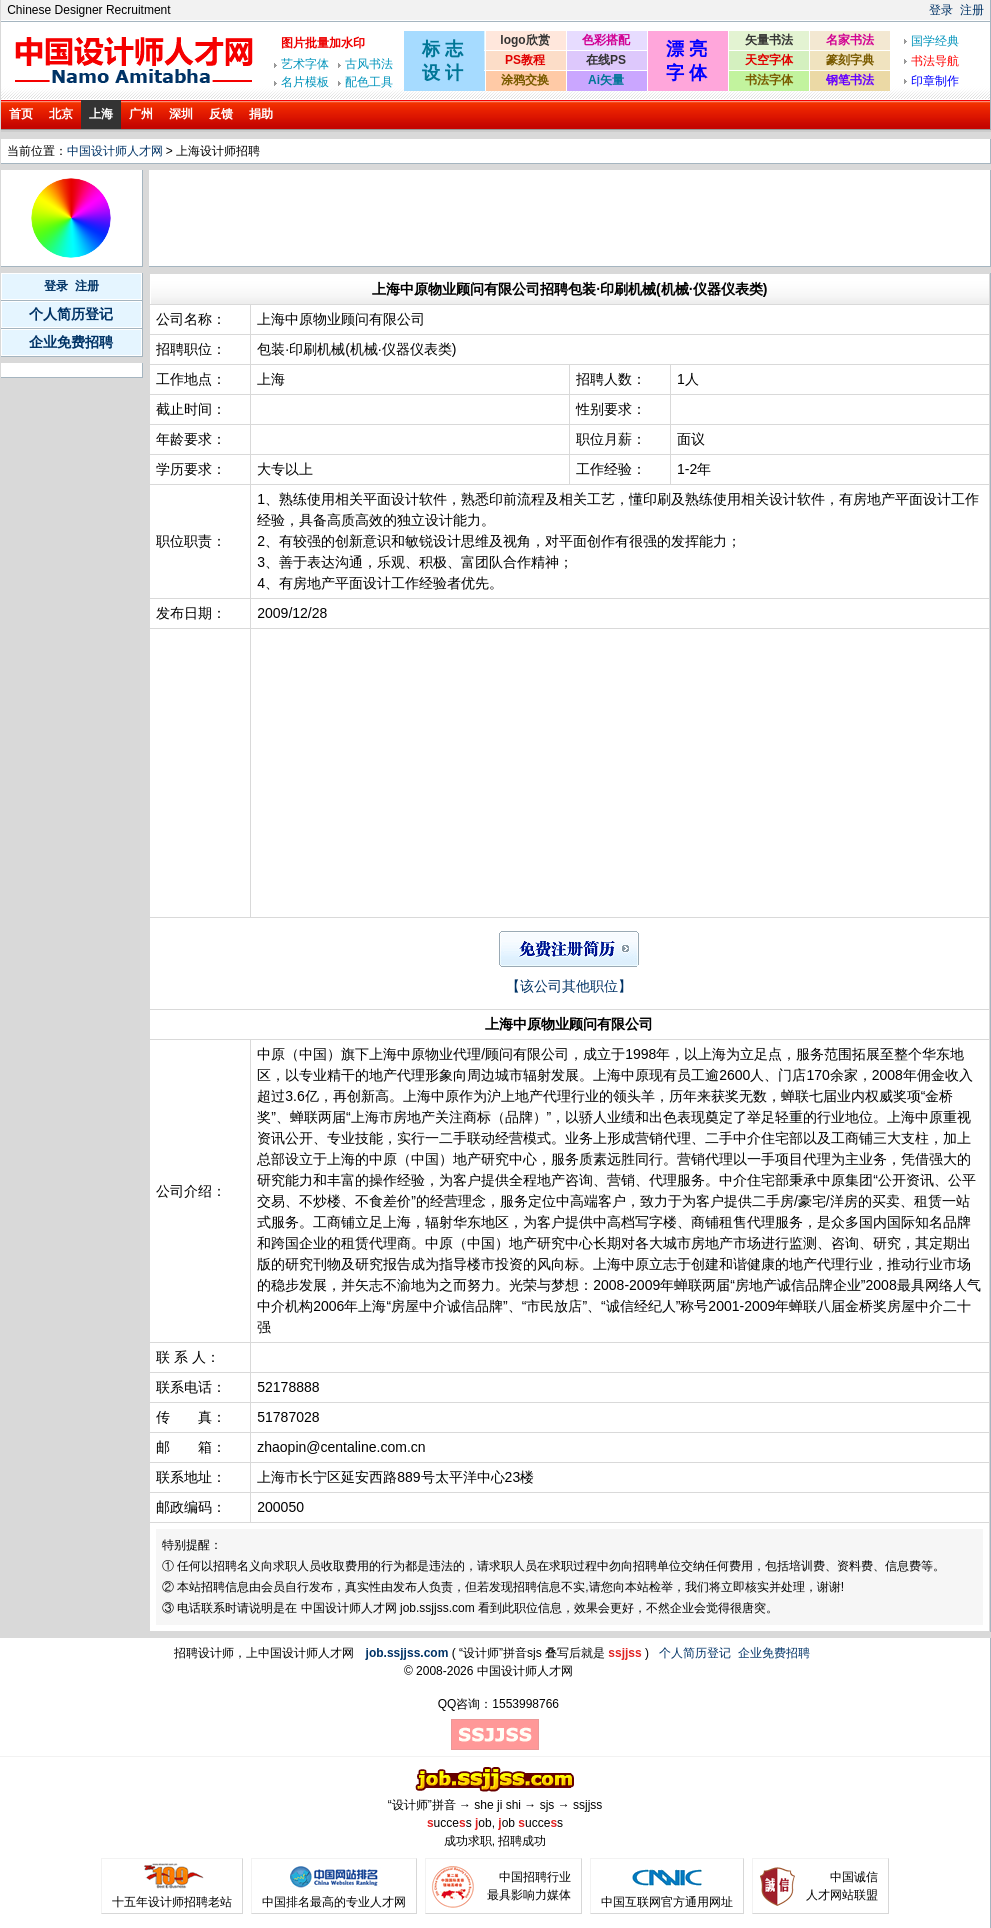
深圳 (181, 114)
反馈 (221, 114)
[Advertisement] (516, 218)
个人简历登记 (71, 314)
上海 (101, 114)
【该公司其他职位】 (569, 986)
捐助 (261, 114)
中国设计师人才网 (115, 151)
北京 (61, 114)
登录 (941, 10)
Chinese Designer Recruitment (88, 10)
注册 (972, 10)
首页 (21, 114)
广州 (141, 114)
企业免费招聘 (71, 342)
